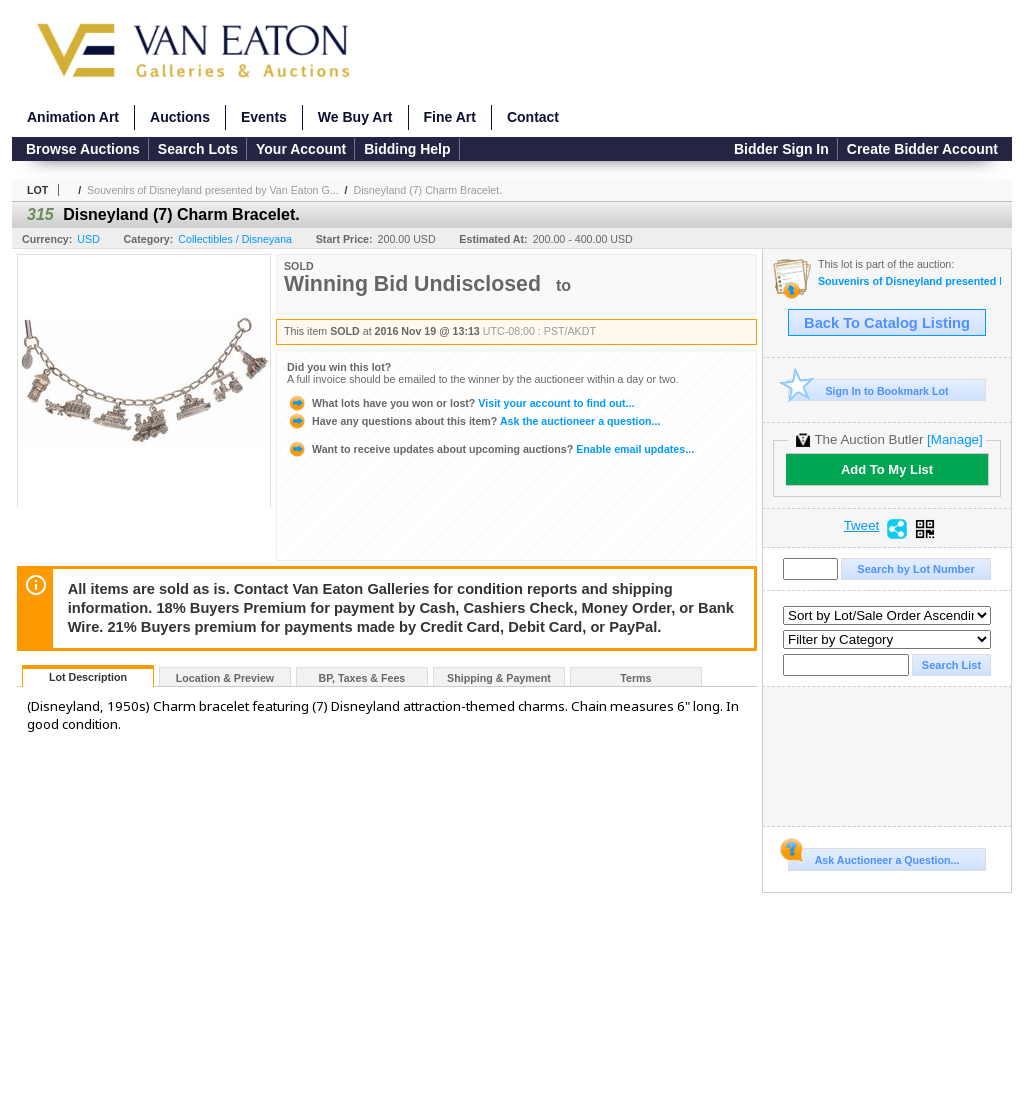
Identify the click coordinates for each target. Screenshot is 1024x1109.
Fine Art (450, 117)
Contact (533, 117)
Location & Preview (225, 678)
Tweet (862, 526)
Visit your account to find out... (460, 403)
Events (264, 117)
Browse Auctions (83, 149)
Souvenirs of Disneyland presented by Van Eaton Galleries (909, 281)
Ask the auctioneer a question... (473, 421)
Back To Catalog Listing (887, 323)
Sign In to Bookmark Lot (868, 390)
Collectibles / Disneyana (235, 239)
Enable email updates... (490, 449)
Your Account (301, 149)
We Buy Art (355, 117)
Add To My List (887, 469)
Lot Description (88, 677)
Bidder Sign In (781, 149)
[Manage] (954, 439)
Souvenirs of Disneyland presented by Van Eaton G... (213, 190)
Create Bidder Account (922, 149)
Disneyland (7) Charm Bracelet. (427, 190)
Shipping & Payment (499, 678)
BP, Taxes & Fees (362, 678)
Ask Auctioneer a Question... (873, 857)
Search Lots (198, 149)
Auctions (180, 117)
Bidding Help (407, 149)
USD (88, 239)
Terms (635, 678)
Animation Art (73, 117)
